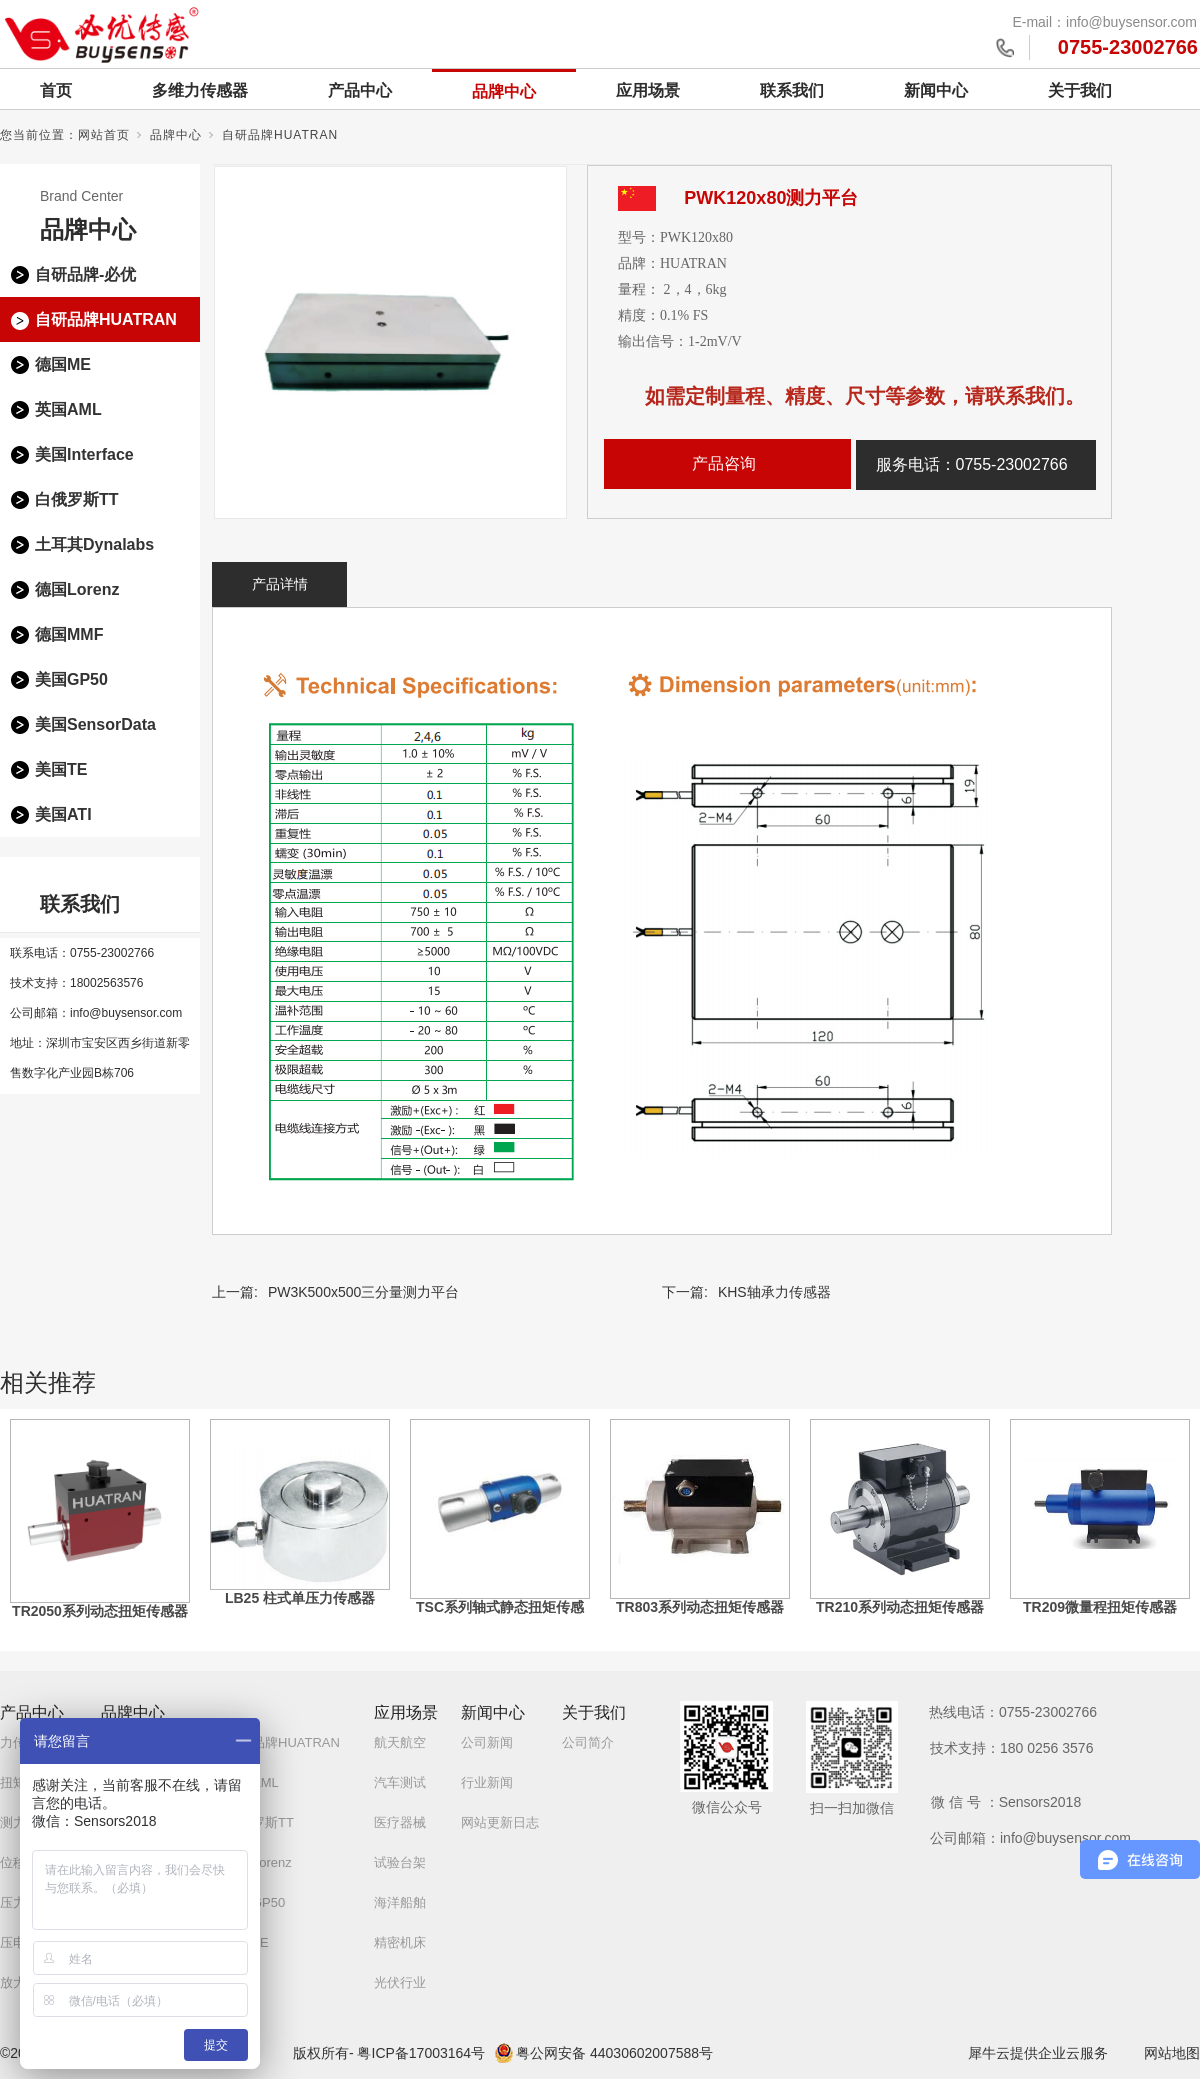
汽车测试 (400, 1782)
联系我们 (792, 90)
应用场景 (648, 90)
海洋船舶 (400, 1902)
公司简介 (588, 1742)
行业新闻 (487, 1782)
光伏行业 (400, 1982)
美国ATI (63, 814)
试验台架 (400, 1862)
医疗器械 (400, 1822)
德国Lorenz (77, 589)
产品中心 (360, 90)
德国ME (63, 364)
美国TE (61, 769)
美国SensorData (95, 724)
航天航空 (400, 1742)
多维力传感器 (200, 90)
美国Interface (84, 454)
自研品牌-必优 (85, 274)
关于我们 (1080, 90)
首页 (56, 90)
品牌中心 (504, 91)
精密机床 (400, 1942)
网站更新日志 (500, 1822)
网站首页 (104, 135)
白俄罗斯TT (77, 499)
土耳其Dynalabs (94, 544)
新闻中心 (936, 90)
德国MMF (69, 634)
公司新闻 (487, 1742)
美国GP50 (71, 679)
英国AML (68, 409)
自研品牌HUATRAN (280, 135)
